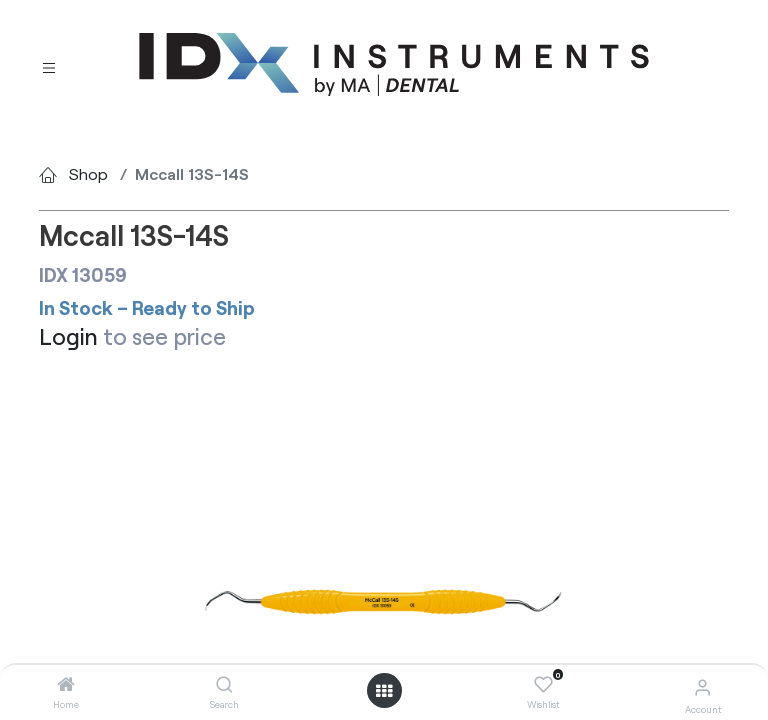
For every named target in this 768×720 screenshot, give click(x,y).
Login (68, 336)
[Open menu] (384, 691)
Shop (88, 173)
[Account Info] (702, 686)
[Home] (66, 684)
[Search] (224, 684)
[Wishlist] (543, 685)
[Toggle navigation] (49, 65)
